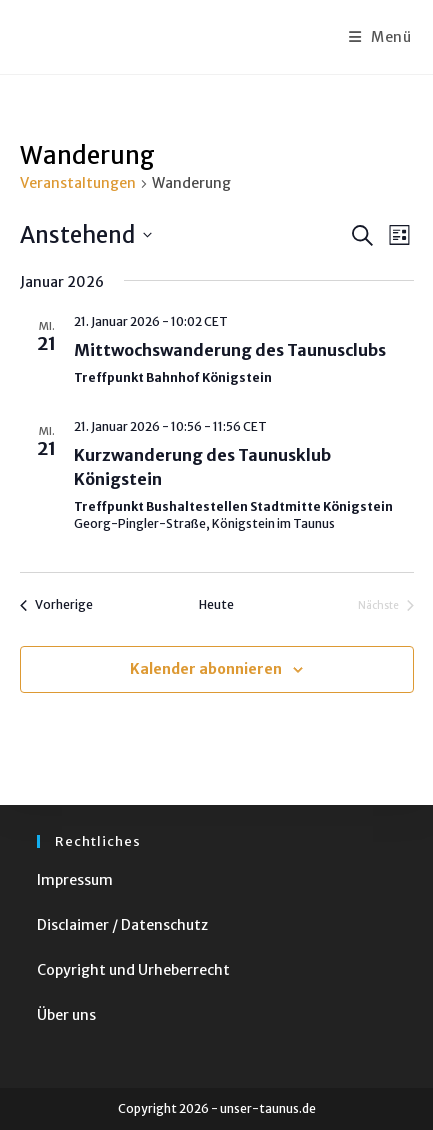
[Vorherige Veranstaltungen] (56, 605)
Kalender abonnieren (206, 669)
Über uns (66, 1015)
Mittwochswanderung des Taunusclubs (230, 350)
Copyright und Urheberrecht (133, 970)
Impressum (75, 880)
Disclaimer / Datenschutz (122, 925)
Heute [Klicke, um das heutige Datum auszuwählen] (216, 604)
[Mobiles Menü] (380, 37)
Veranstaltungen (78, 183)
